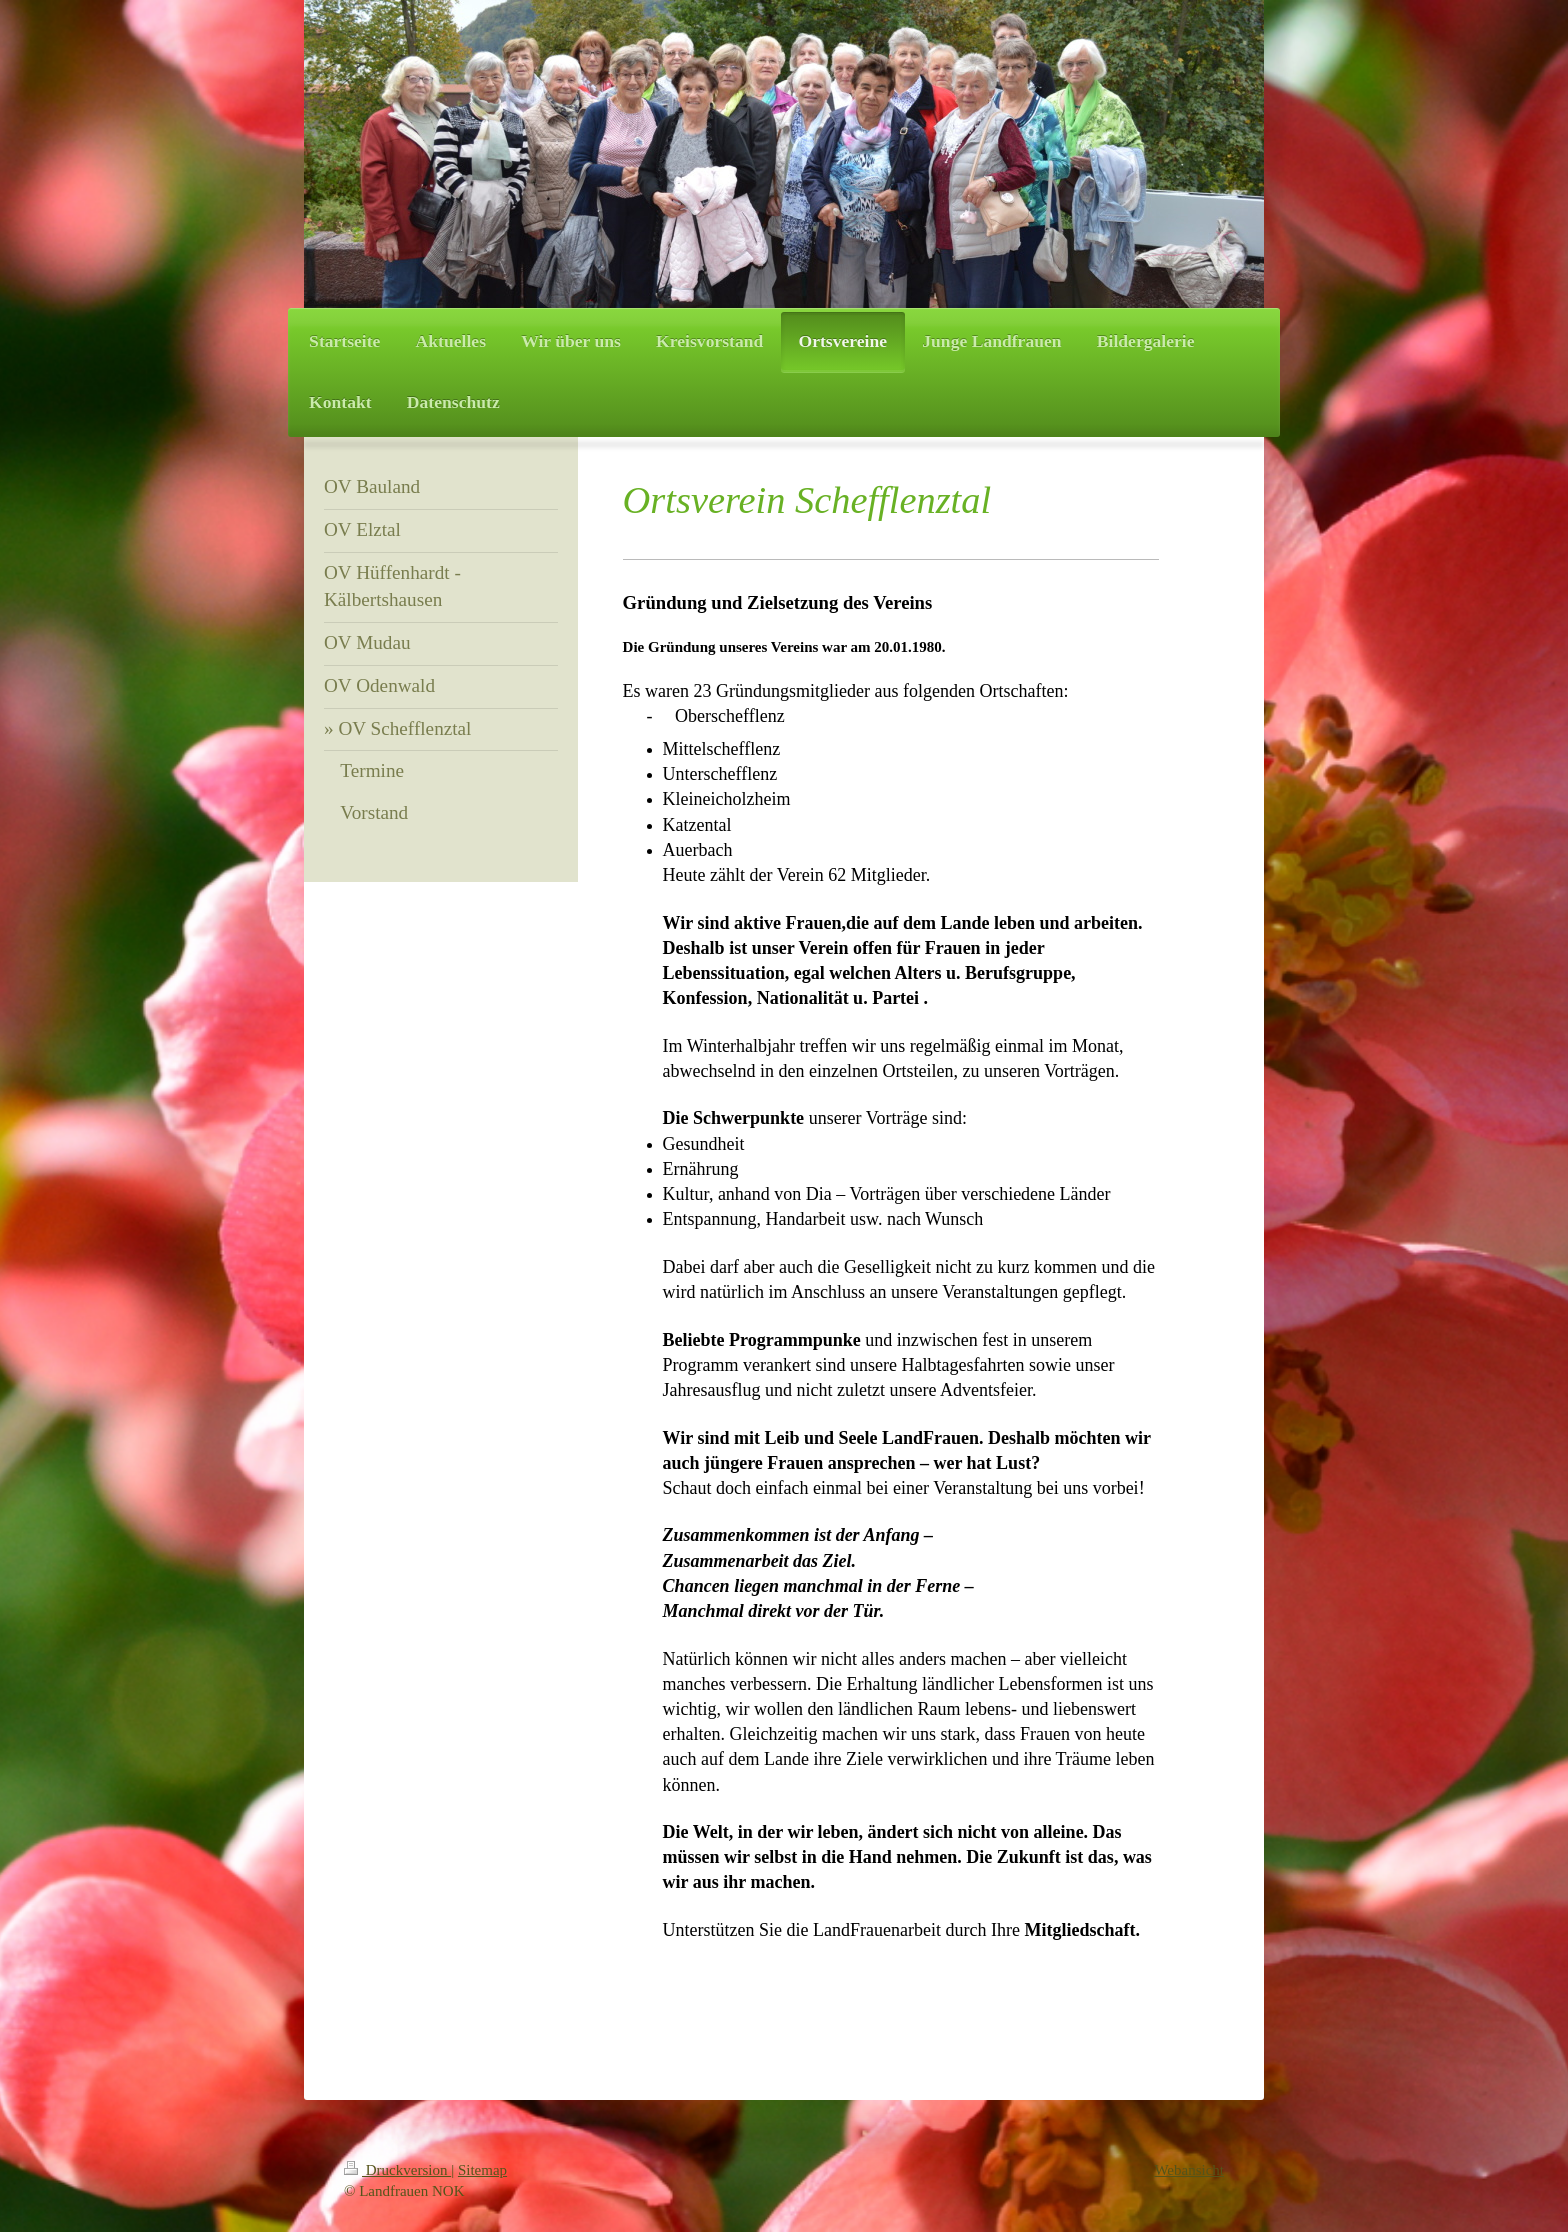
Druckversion (397, 2170)
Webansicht (1189, 2170)
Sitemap (482, 2170)
